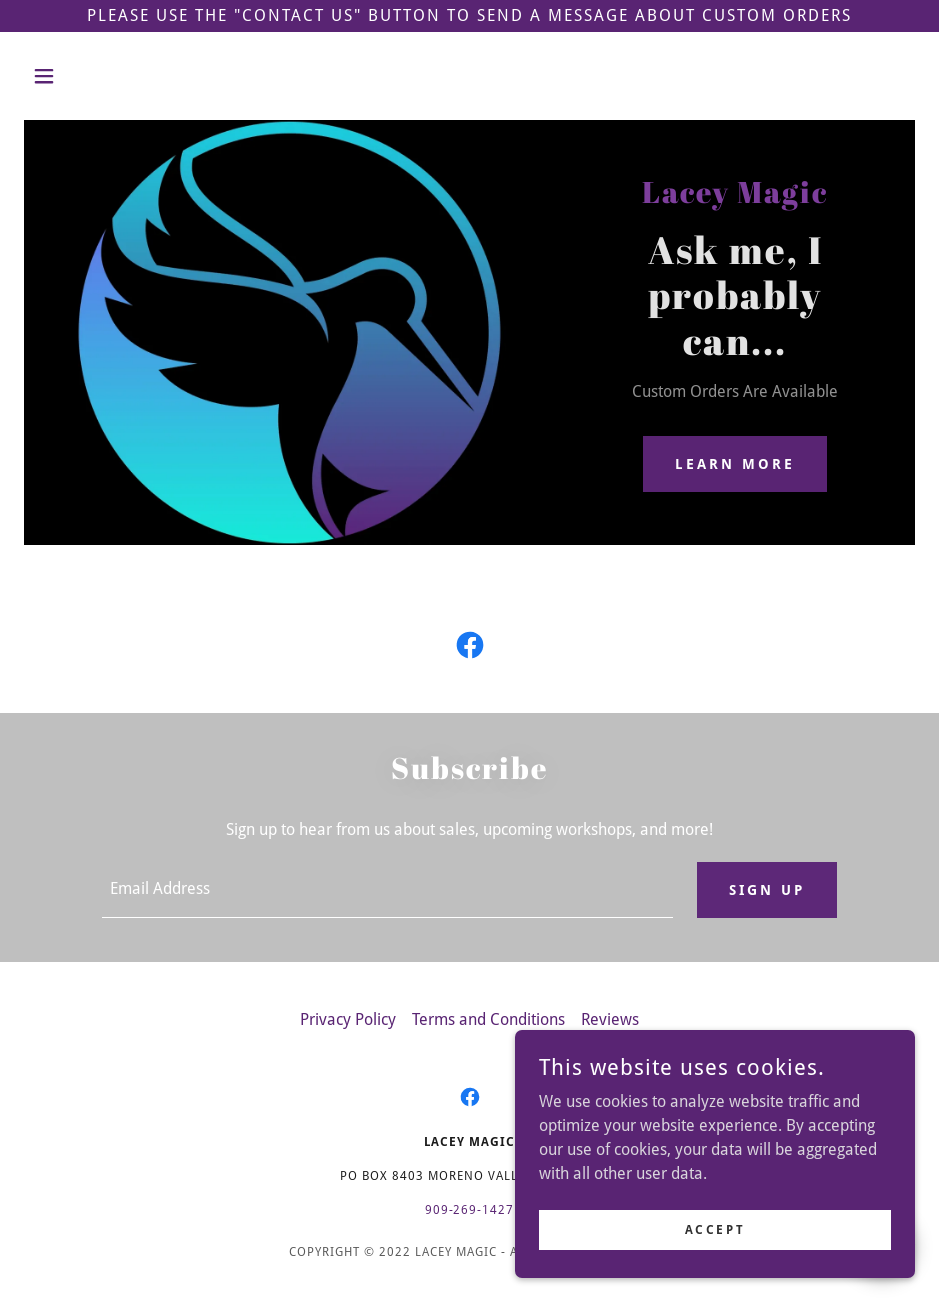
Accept (715, 1229)
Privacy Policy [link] (348, 1019)
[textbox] (387, 890)
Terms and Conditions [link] (488, 1019)
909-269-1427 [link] (470, 1210)
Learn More (735, 464)
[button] (91, 76)
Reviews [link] (610, 1019)
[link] (470, 649)
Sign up (767, 890)
